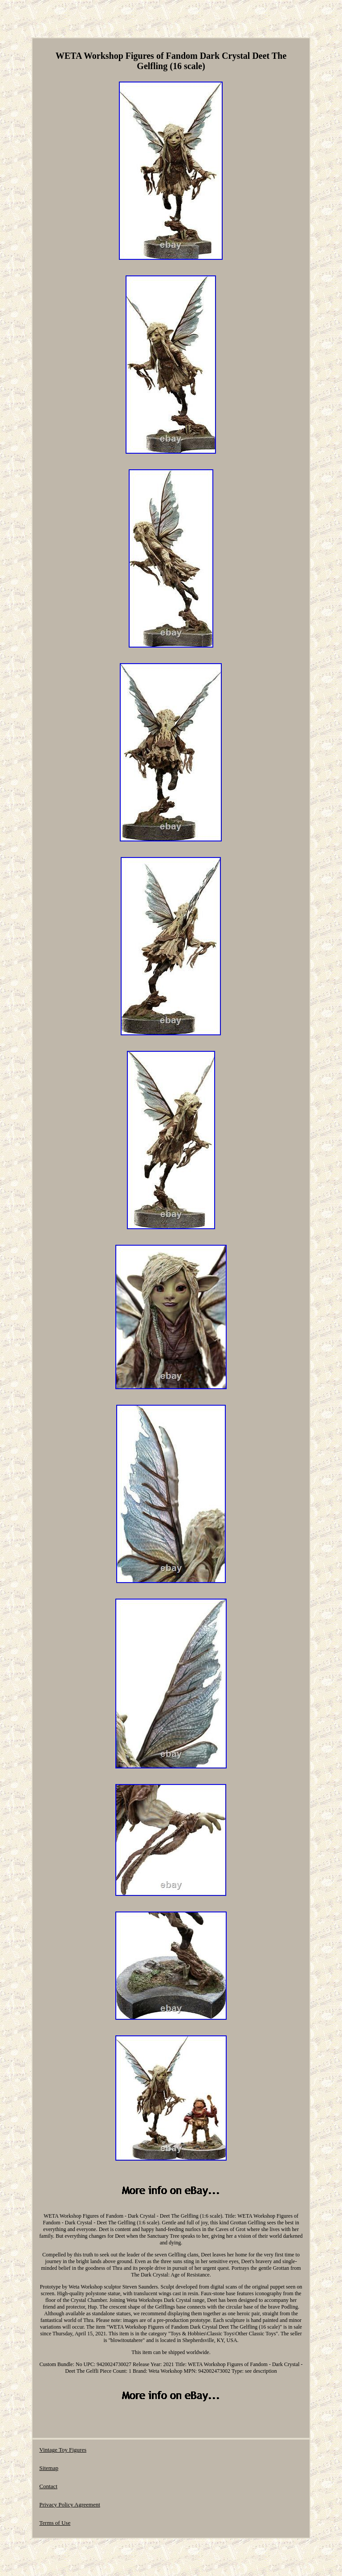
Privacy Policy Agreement (69, 2504)
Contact (48, 2486)
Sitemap (48, 2468)
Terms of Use (54, 2522)
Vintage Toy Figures (62, 2449)
